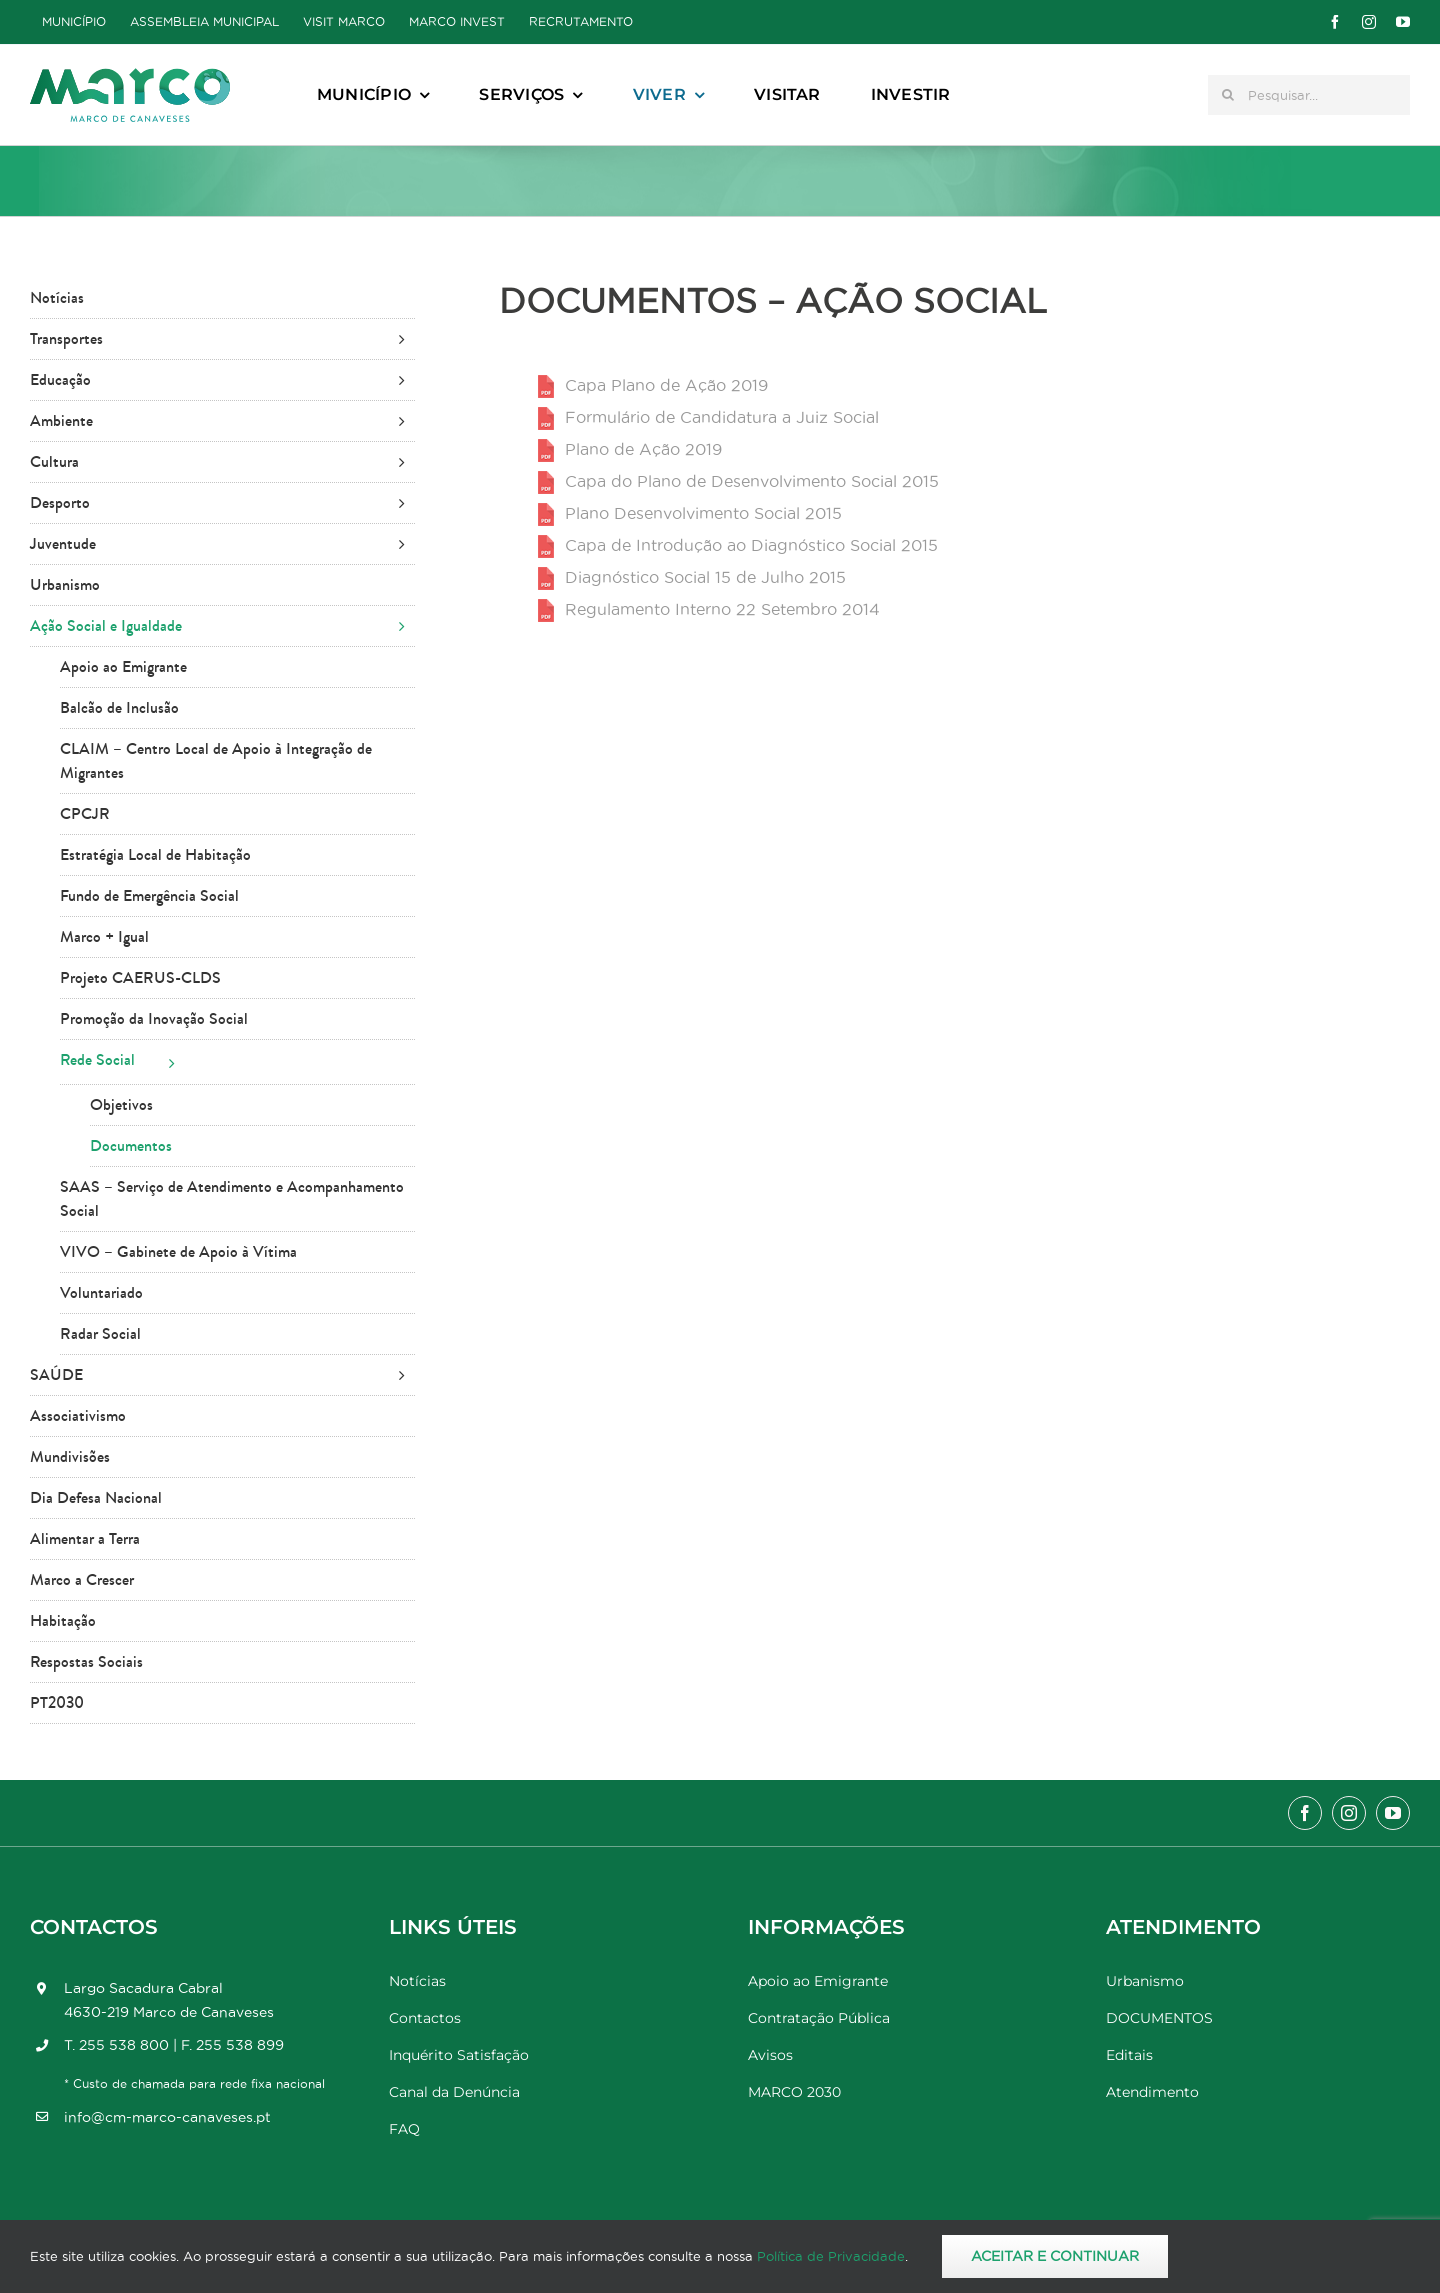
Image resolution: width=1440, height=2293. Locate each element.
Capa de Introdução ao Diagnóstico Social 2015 (751, 545)
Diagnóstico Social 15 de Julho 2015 (705, 577)
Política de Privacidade (831, 2256)
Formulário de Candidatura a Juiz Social (722, 417)
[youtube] (1403, 22)
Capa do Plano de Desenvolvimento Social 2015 (752, 481)
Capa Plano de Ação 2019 (666, 385)
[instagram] (1369, 22)
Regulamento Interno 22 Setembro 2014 (722, 609)
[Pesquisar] (1228, 95)
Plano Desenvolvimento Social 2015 (703, 513)
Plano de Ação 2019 (643, 449)
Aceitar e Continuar (1055, 2256)
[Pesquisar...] (1309, 95)
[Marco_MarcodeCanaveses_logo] (130, 76)
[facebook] (1335, 22)
